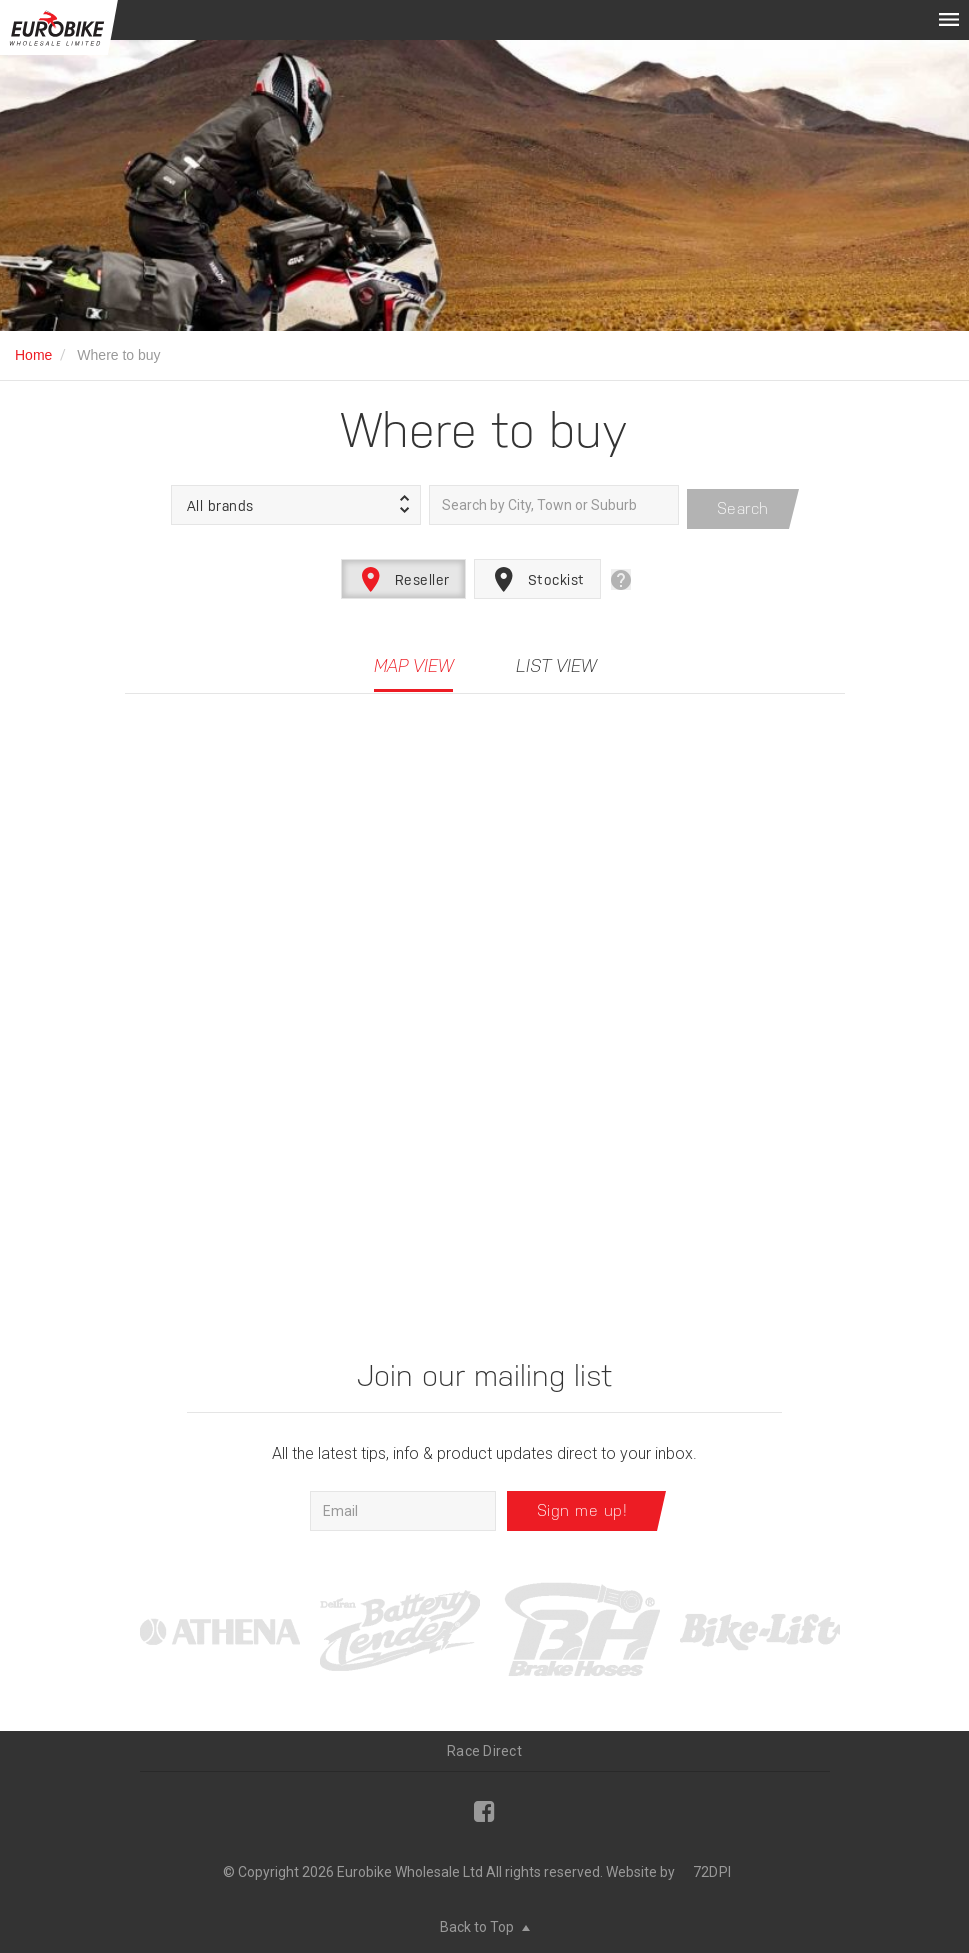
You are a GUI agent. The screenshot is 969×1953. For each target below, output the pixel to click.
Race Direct (484, 1742)
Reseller (403, 571)
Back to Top (485, 1918)
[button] (296, 501)
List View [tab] (556, 657)
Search (743, 500)
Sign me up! (582, 1501)
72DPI (712, 1863)
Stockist (537, 571)
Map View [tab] (413, 657)
